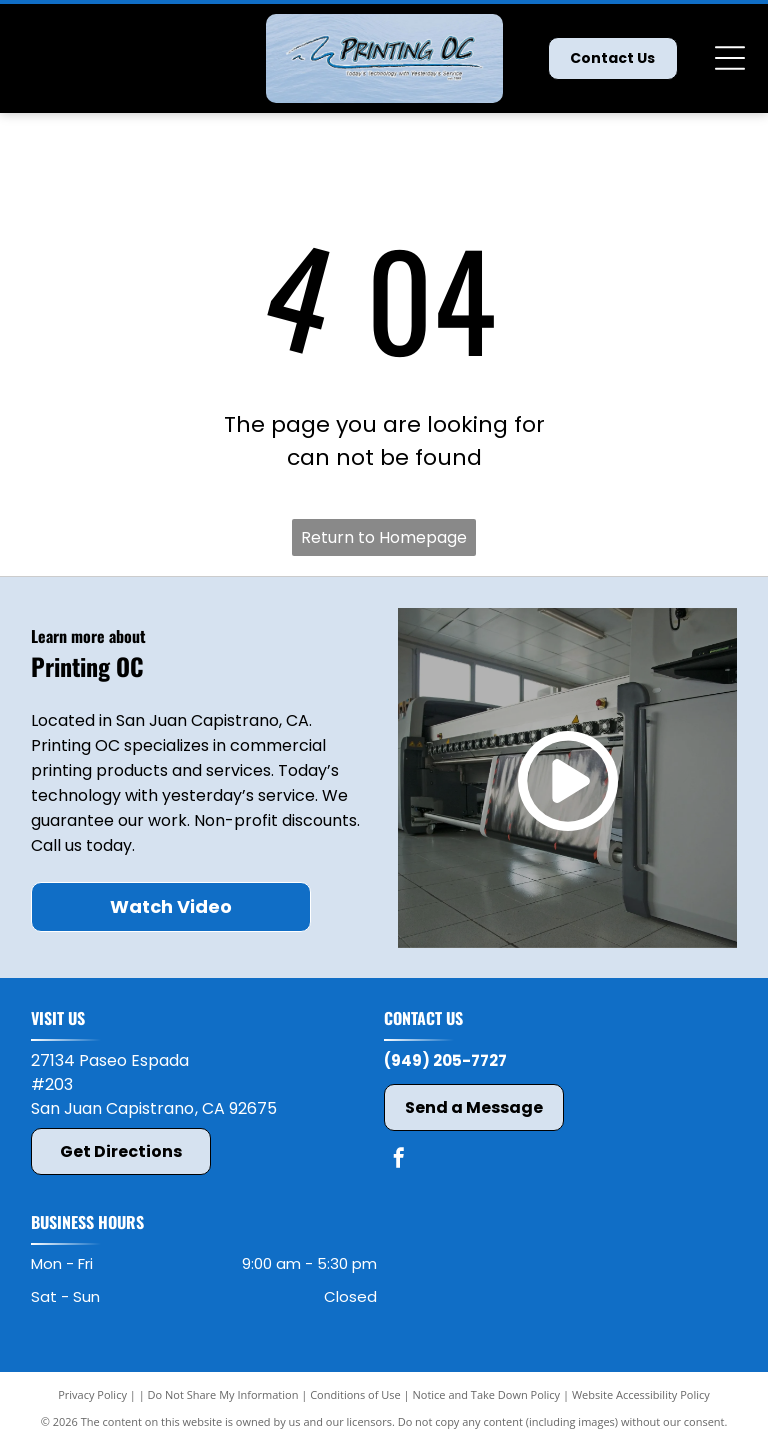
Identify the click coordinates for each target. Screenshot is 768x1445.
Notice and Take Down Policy (487, 1394)
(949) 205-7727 (445, 1060)
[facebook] (399, 1160)
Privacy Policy (92, 1394)
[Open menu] (730, 58)
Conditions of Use (355, 1394)
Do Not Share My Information (223, 1394)
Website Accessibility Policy (641, 1394)
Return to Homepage (384, 537)
